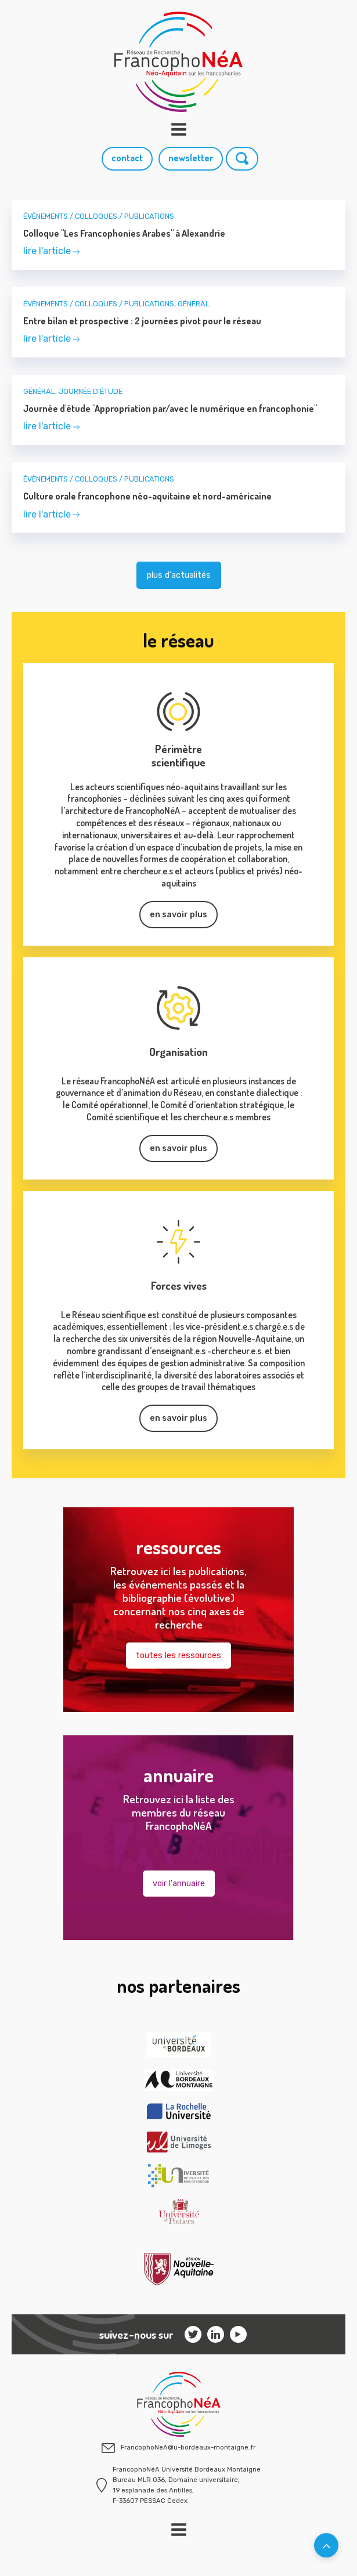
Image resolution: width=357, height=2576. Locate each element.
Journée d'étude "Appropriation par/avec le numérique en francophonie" (170, 408)
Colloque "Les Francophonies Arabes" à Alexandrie (124, 233)
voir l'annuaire (179, 1883)
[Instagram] (193, 2334)
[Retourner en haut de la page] (326, 2545)
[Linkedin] (215, 2334)
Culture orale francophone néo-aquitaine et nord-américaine (147, 496)
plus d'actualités (179, 575)
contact (127, 158)
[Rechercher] (242, 159)
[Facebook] (238, 2334)
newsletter (190, 158)
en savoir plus (178, 915)
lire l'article (51, 250)
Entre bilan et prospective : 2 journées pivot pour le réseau (142, 321)
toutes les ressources (178, 1655)
